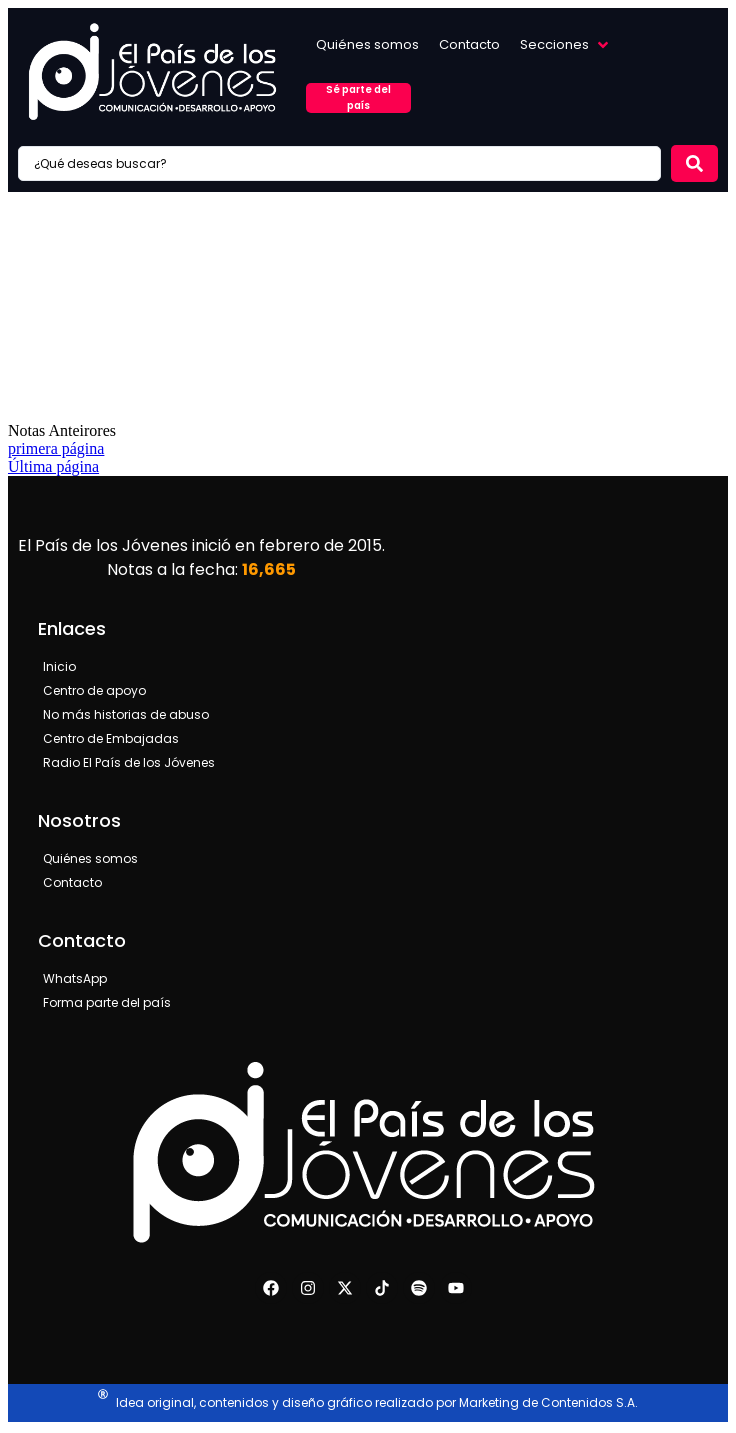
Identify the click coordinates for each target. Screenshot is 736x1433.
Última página (53, 466)
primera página (56, 448)
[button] (566, 45)
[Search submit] (694, 163)
